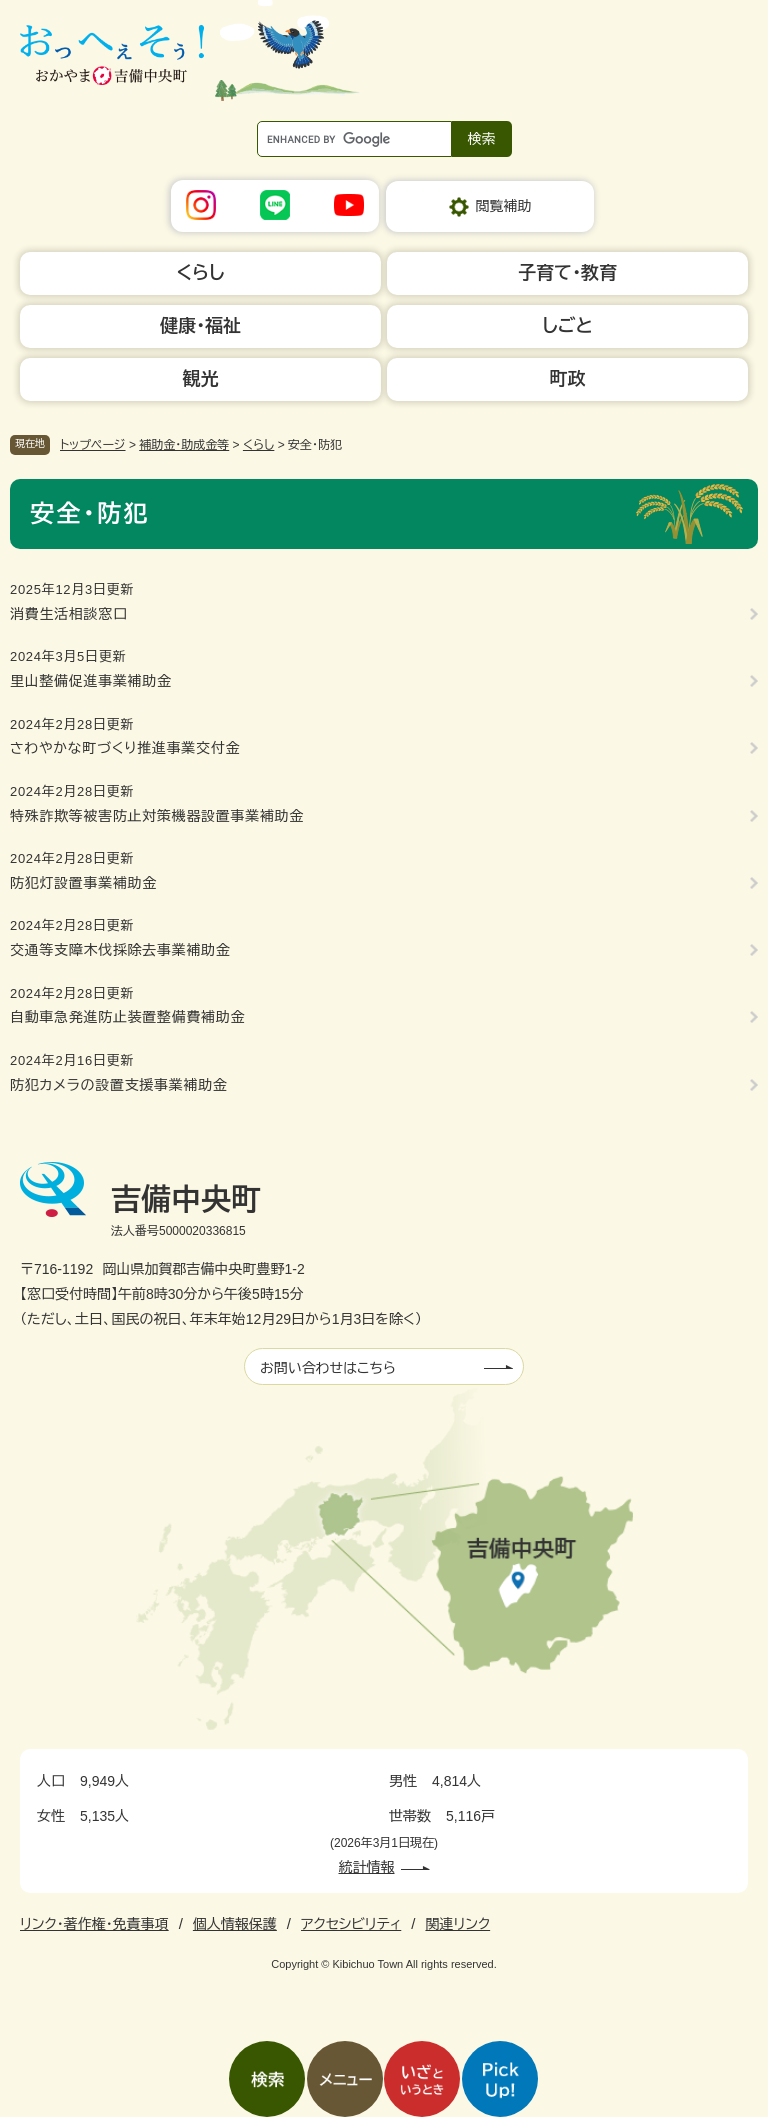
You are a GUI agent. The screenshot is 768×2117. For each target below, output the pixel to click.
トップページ (93, 445)
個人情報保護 (235, 1924)
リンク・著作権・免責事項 (94, 1924)
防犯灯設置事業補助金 (83, 883)
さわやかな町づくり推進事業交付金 (125, 748)
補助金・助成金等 (184, 445)
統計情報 (367, 1867)
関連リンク (457, 1924)
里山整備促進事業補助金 (91, 681)
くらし (258, 445)
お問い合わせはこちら (328, 1368)
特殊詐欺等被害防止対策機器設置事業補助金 (157, 816)
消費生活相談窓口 (69, 614)
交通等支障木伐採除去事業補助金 (120, 950)
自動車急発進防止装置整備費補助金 (127, 1017)
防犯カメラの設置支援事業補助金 (119, 1085)
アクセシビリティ (351, 1924)
